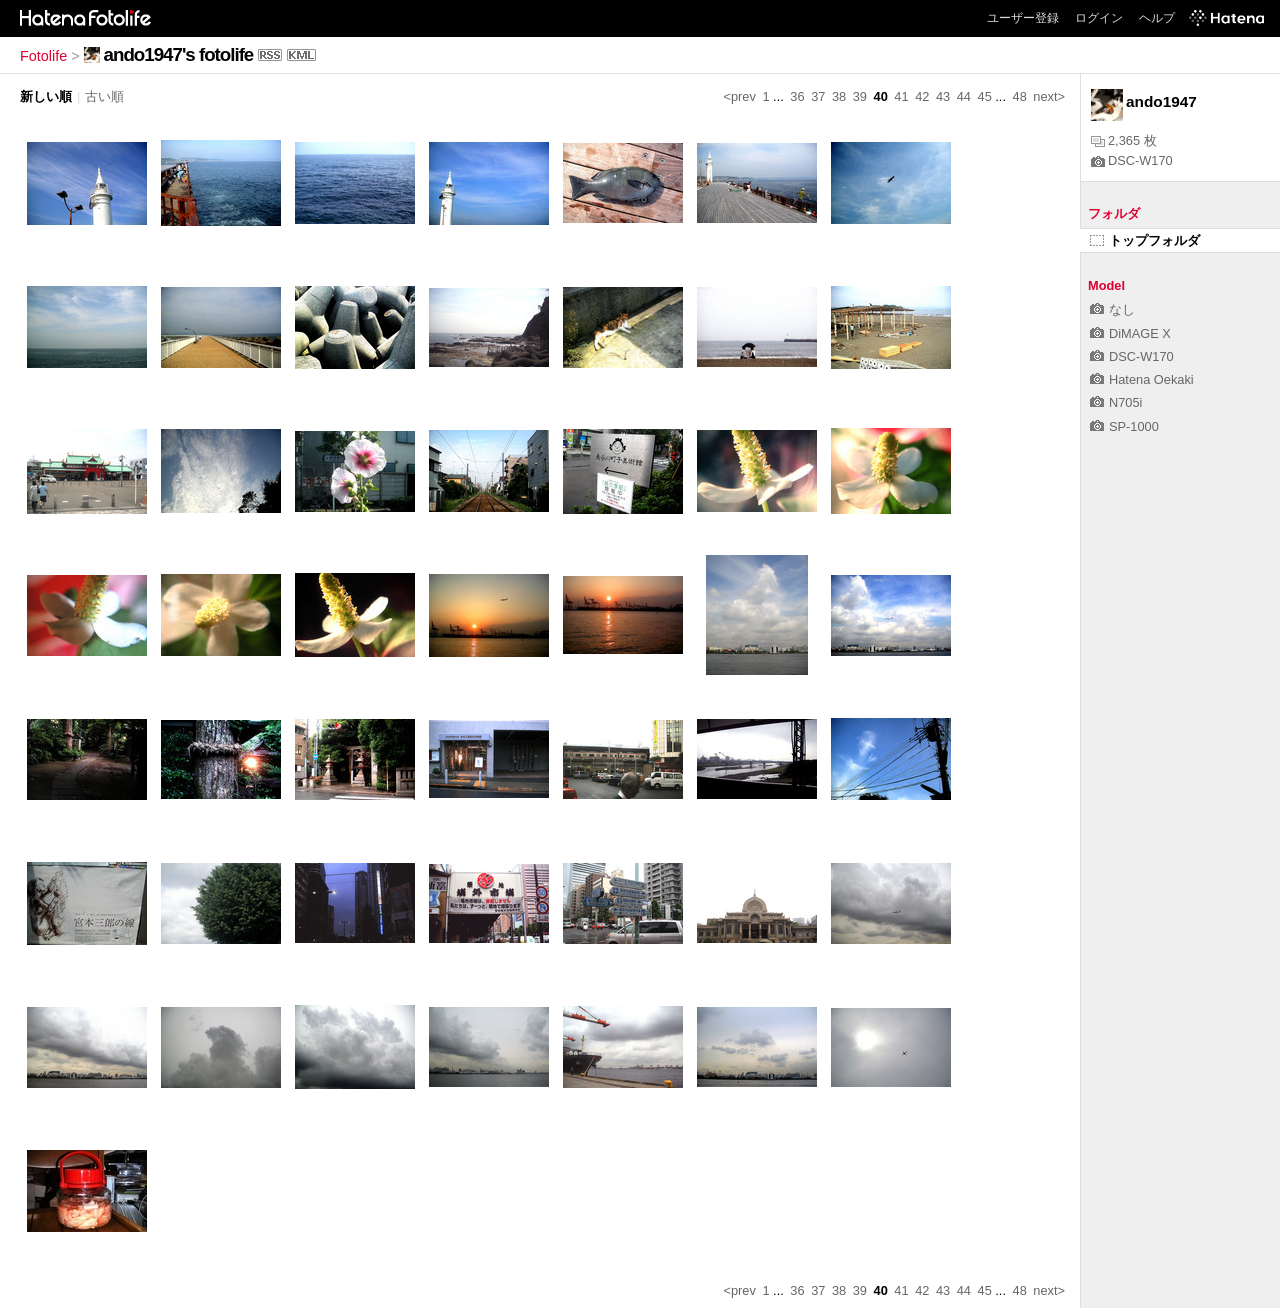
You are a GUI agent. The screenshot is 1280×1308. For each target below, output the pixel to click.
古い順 (104, 96)
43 (943, 96)
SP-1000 (1124, 426)
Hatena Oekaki (1142, 379)
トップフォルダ (1145, 240)
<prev (740, 96)
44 (964, 96)
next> (1049, 96)
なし (1112, 309)
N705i (1116, 402)
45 (985, 96)
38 (839, 96)
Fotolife (43, 56)
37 (818, 96)
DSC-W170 (1132, 160)
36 (797, 96)
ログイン (1099, 18)
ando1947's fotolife (179, 54)
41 (901, 96)
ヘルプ (1157, 18)
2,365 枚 (1124, 140)
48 (1020, 96)
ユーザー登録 (1023, 18)
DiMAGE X (1130, 333)
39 (860, 96)
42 (922, 96)
